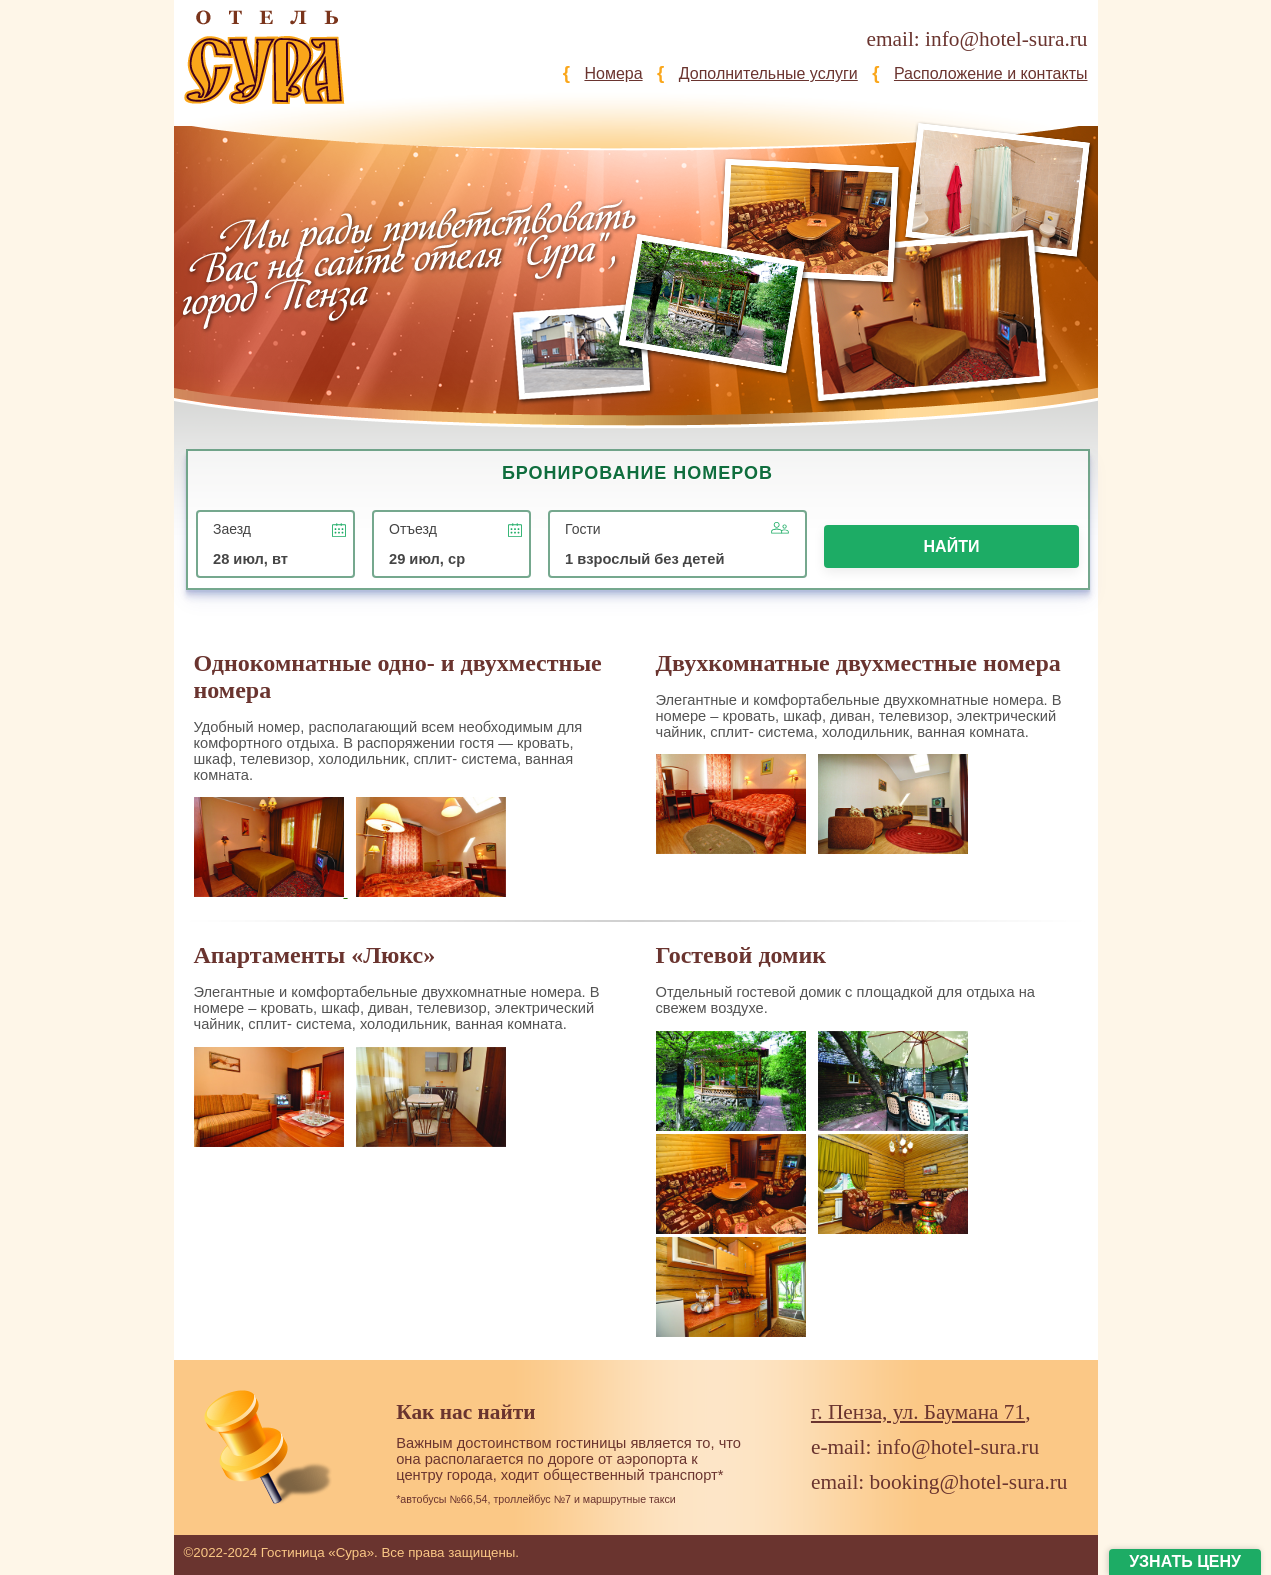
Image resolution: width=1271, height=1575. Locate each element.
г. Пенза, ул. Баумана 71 (918, 1412)
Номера (613, 73)
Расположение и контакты (991, 73)
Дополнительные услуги (768, 73)
